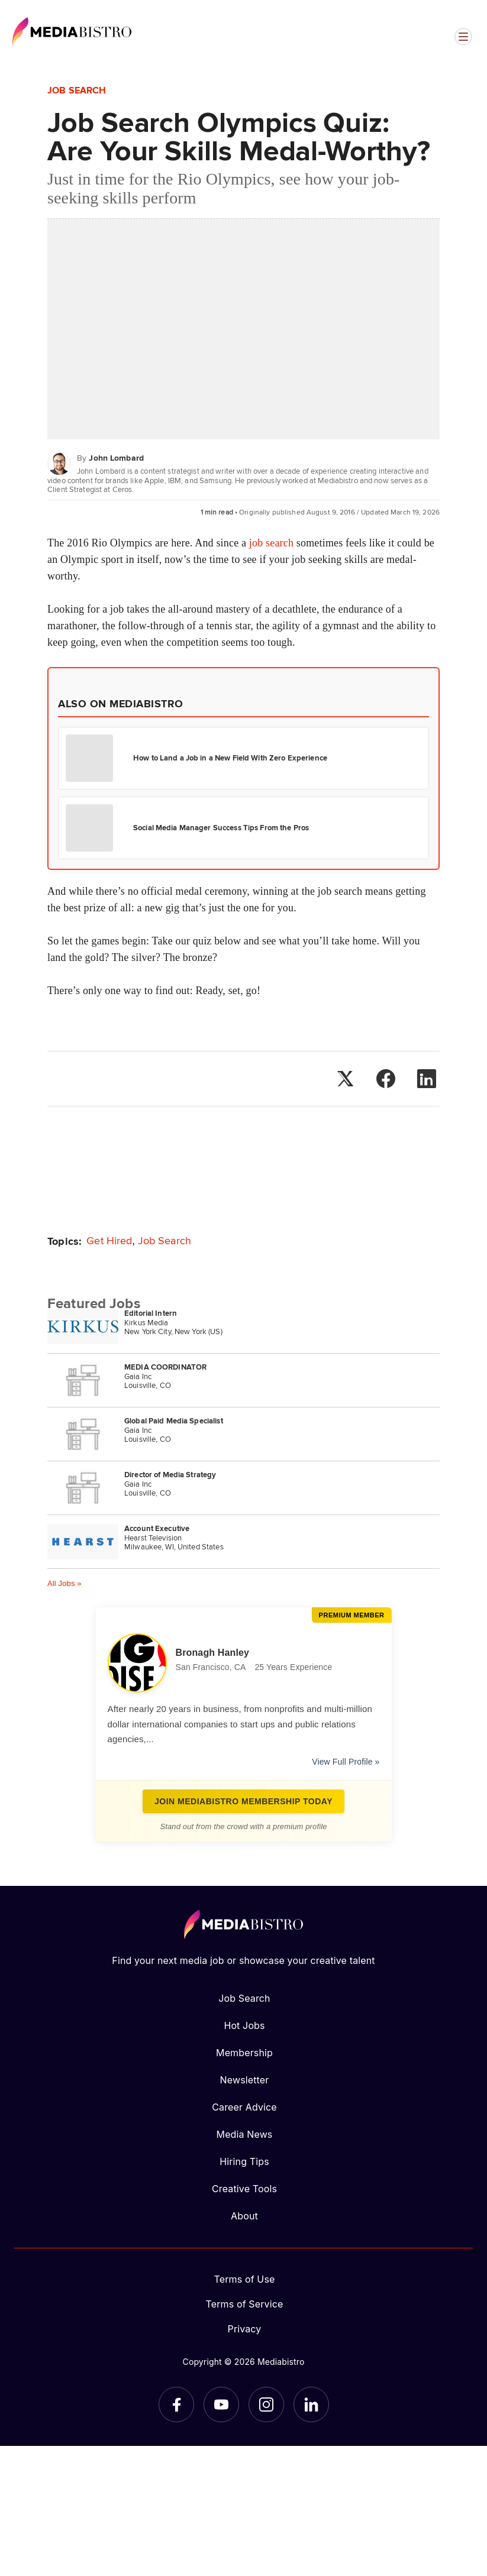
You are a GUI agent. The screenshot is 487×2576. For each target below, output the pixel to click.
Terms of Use (244, 2279)
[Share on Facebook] (386, 1079)
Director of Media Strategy (170, 1474)
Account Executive (156, 1528)
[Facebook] (176, 2404)
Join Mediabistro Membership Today (243, 1801)
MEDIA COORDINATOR (165, 1367)
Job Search (76, 90)
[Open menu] (463, 36)
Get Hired (109, 1240)
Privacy (245, 2329)
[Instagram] (266, 2404)
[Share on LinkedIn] (427, 1079)
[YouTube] (221, 2404)
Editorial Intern (150, 1313)
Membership (244, 2053)
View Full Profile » (345, 1761)
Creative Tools (244, 2189)
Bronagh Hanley (213, 1653)
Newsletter (244, 2080)
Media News (245, 2134)
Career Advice (244, 2107)
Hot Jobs (244, 2025)
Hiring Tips (244, 2161)
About (244, 2216)
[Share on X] (345, 1079)
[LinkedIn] (311, 2404)
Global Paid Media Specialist (173, 1421)
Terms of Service (244, 2304)
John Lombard (116, 458)
